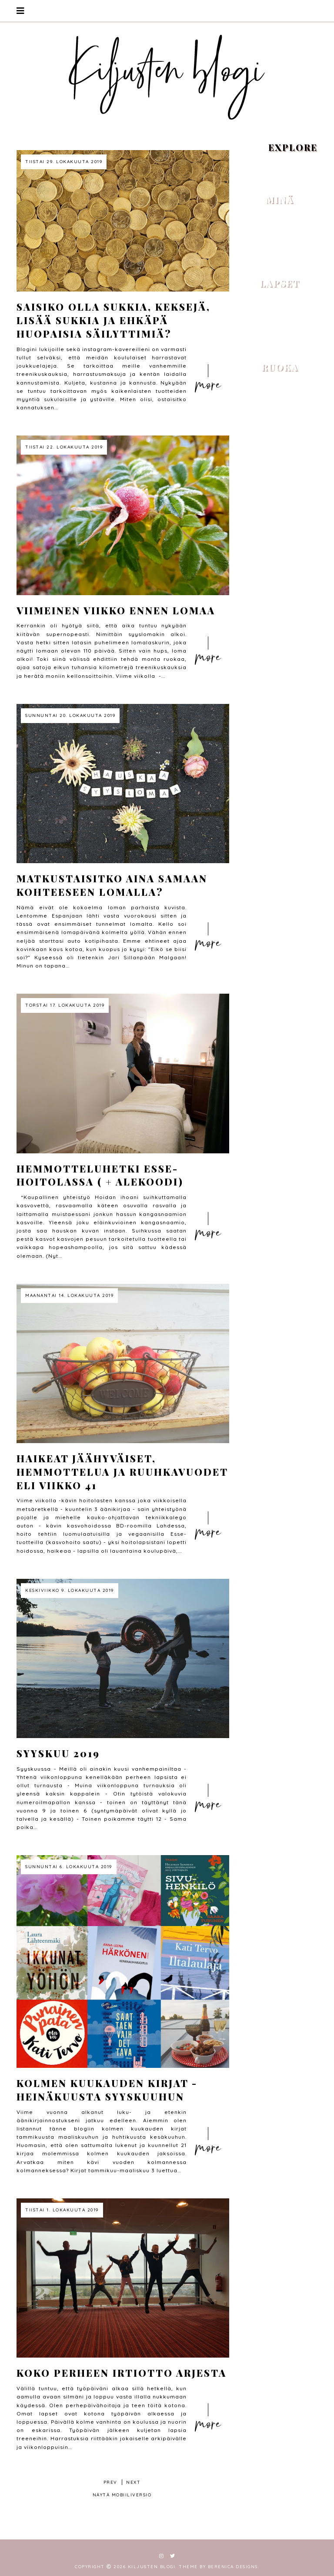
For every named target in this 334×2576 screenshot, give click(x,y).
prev (110, 2482)
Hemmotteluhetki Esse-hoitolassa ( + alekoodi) (100, 1175)
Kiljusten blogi (152, 2566)
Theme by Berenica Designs (218, 2566)
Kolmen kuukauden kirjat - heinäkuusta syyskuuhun (107, 2090)
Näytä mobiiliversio (122, 2495)
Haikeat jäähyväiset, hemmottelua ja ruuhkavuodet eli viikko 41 (122, 1472)
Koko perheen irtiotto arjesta (122, 2372)
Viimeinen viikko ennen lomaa (116, 610)
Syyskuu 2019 (58, 1753)
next (133, 2482)
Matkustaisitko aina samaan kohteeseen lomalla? (112, 885)
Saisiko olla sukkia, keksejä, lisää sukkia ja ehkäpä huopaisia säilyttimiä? (113, 320)
